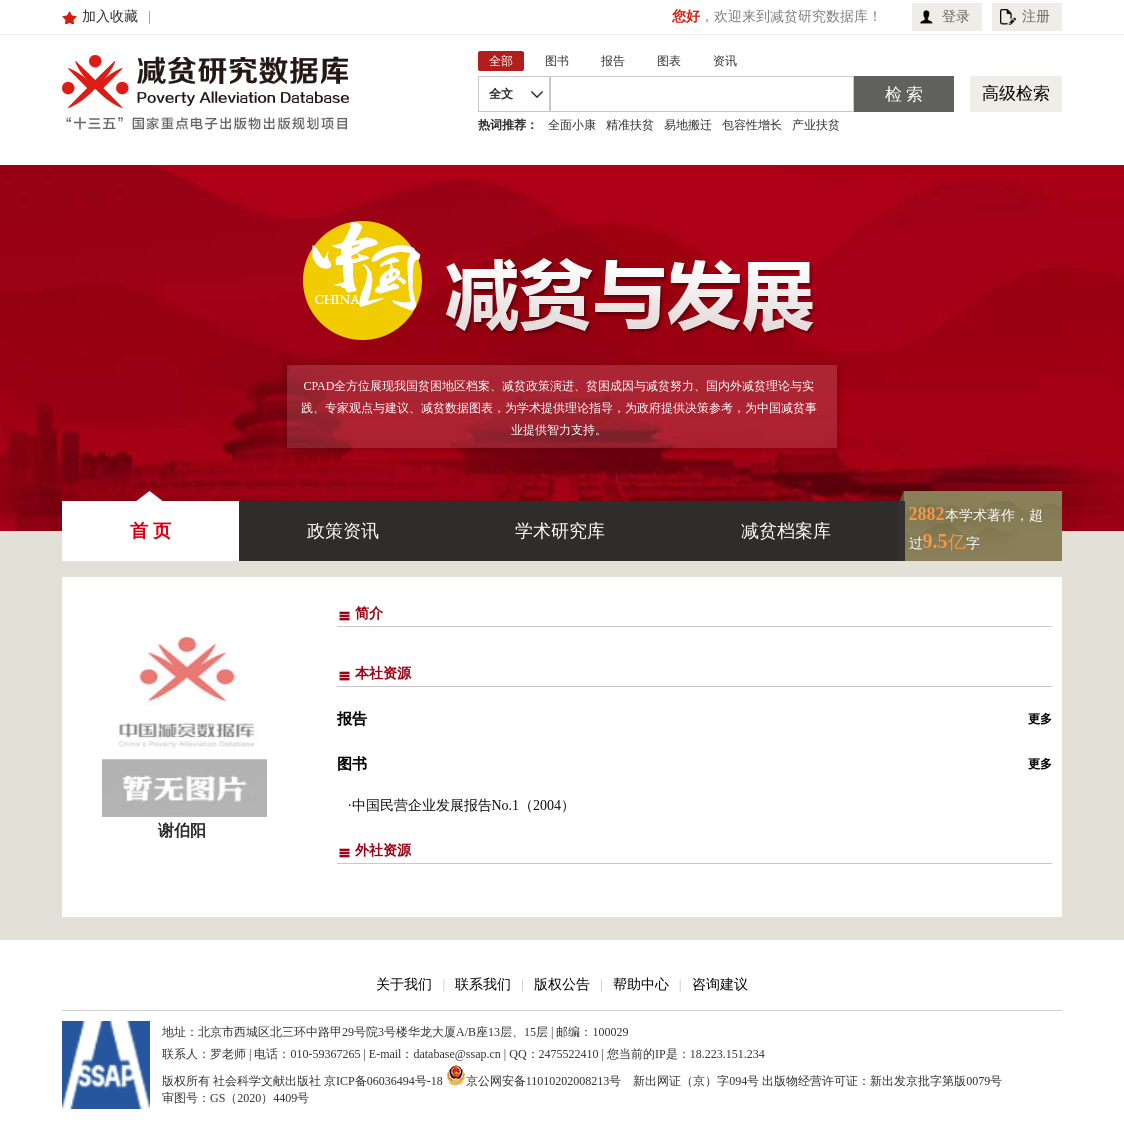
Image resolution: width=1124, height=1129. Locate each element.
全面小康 (572, 125)
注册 (1036, 16)
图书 (352, 764)
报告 (352, 719)
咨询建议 (720, 984)
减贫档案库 (786, 531)
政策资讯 (343, 531)
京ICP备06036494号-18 (383, 1081)
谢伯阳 (182, 830)
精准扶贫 (630, 125)
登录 (956, 16)
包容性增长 (752, 125)
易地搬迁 (688, 125)
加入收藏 (110, 16)
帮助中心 (641, 984)
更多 (1040, 719)
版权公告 (562, 984)
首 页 (150, 521)
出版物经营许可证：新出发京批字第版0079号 (882, 1081)
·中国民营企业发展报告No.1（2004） (461, 805)
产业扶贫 (816, 125)
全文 (501, 94)
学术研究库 (560, 531)
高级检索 (1016, 93)
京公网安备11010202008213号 (534, 1075)
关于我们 (404, 984)
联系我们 (483, 984)
